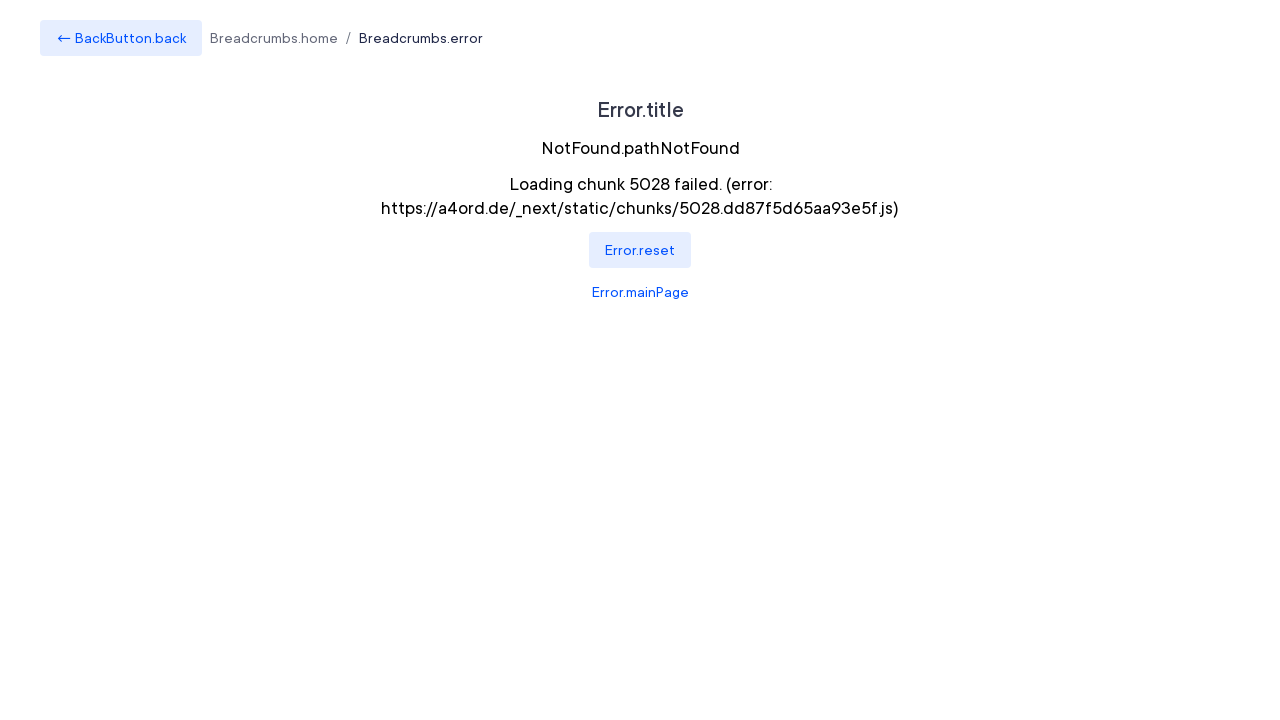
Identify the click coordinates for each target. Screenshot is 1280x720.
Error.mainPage (640, 292)
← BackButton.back (121, 38)
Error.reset (640, 250)
